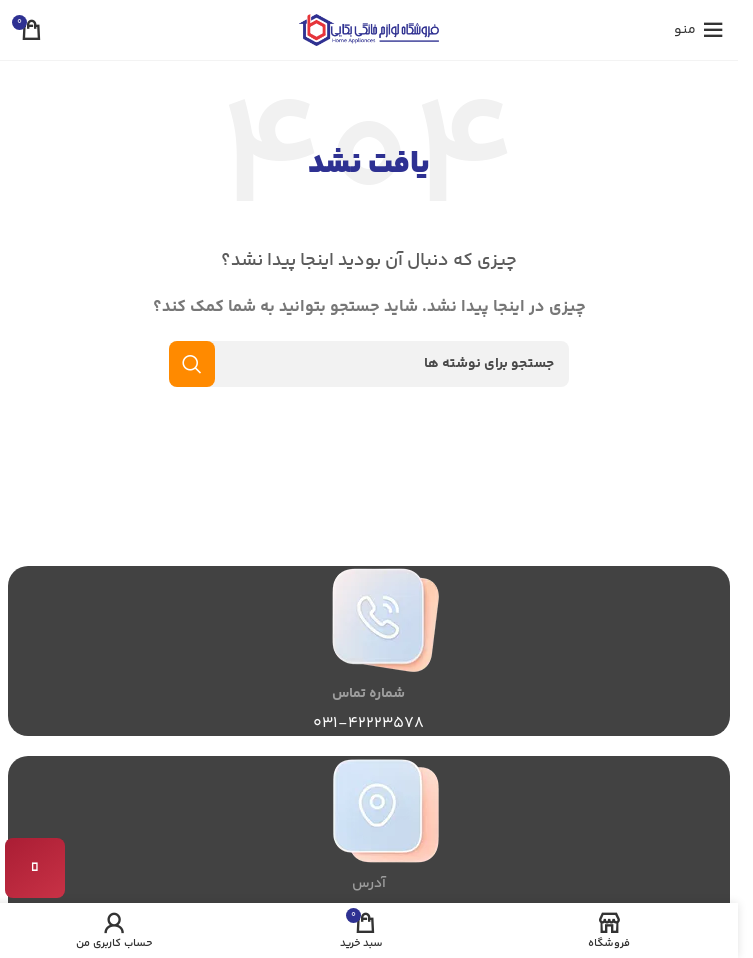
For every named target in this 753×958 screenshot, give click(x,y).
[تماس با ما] (35, 868)
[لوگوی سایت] (369, 29)
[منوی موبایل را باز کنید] (698, 30)
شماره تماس (368, 694)
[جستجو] (369, 364)
